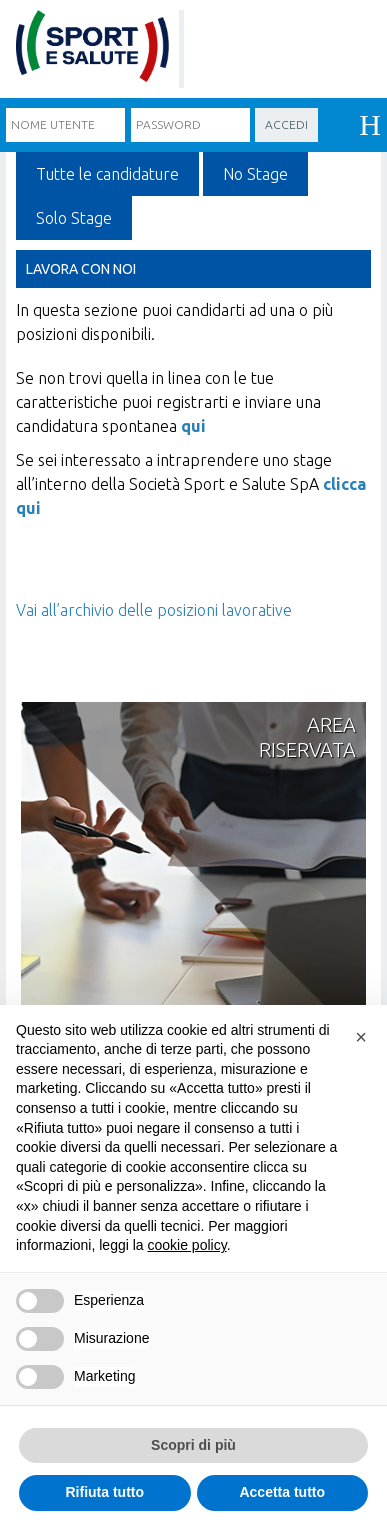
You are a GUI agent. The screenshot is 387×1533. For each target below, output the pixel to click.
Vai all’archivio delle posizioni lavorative (154, 610)
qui (193, 426)
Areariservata (307, 737)
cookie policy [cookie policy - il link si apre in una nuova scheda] (187, 1245)
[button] (361, 1037)
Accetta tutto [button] (282, 1492)
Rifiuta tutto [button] (104, 1492)
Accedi (286, 124)
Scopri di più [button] (193, 1445)
